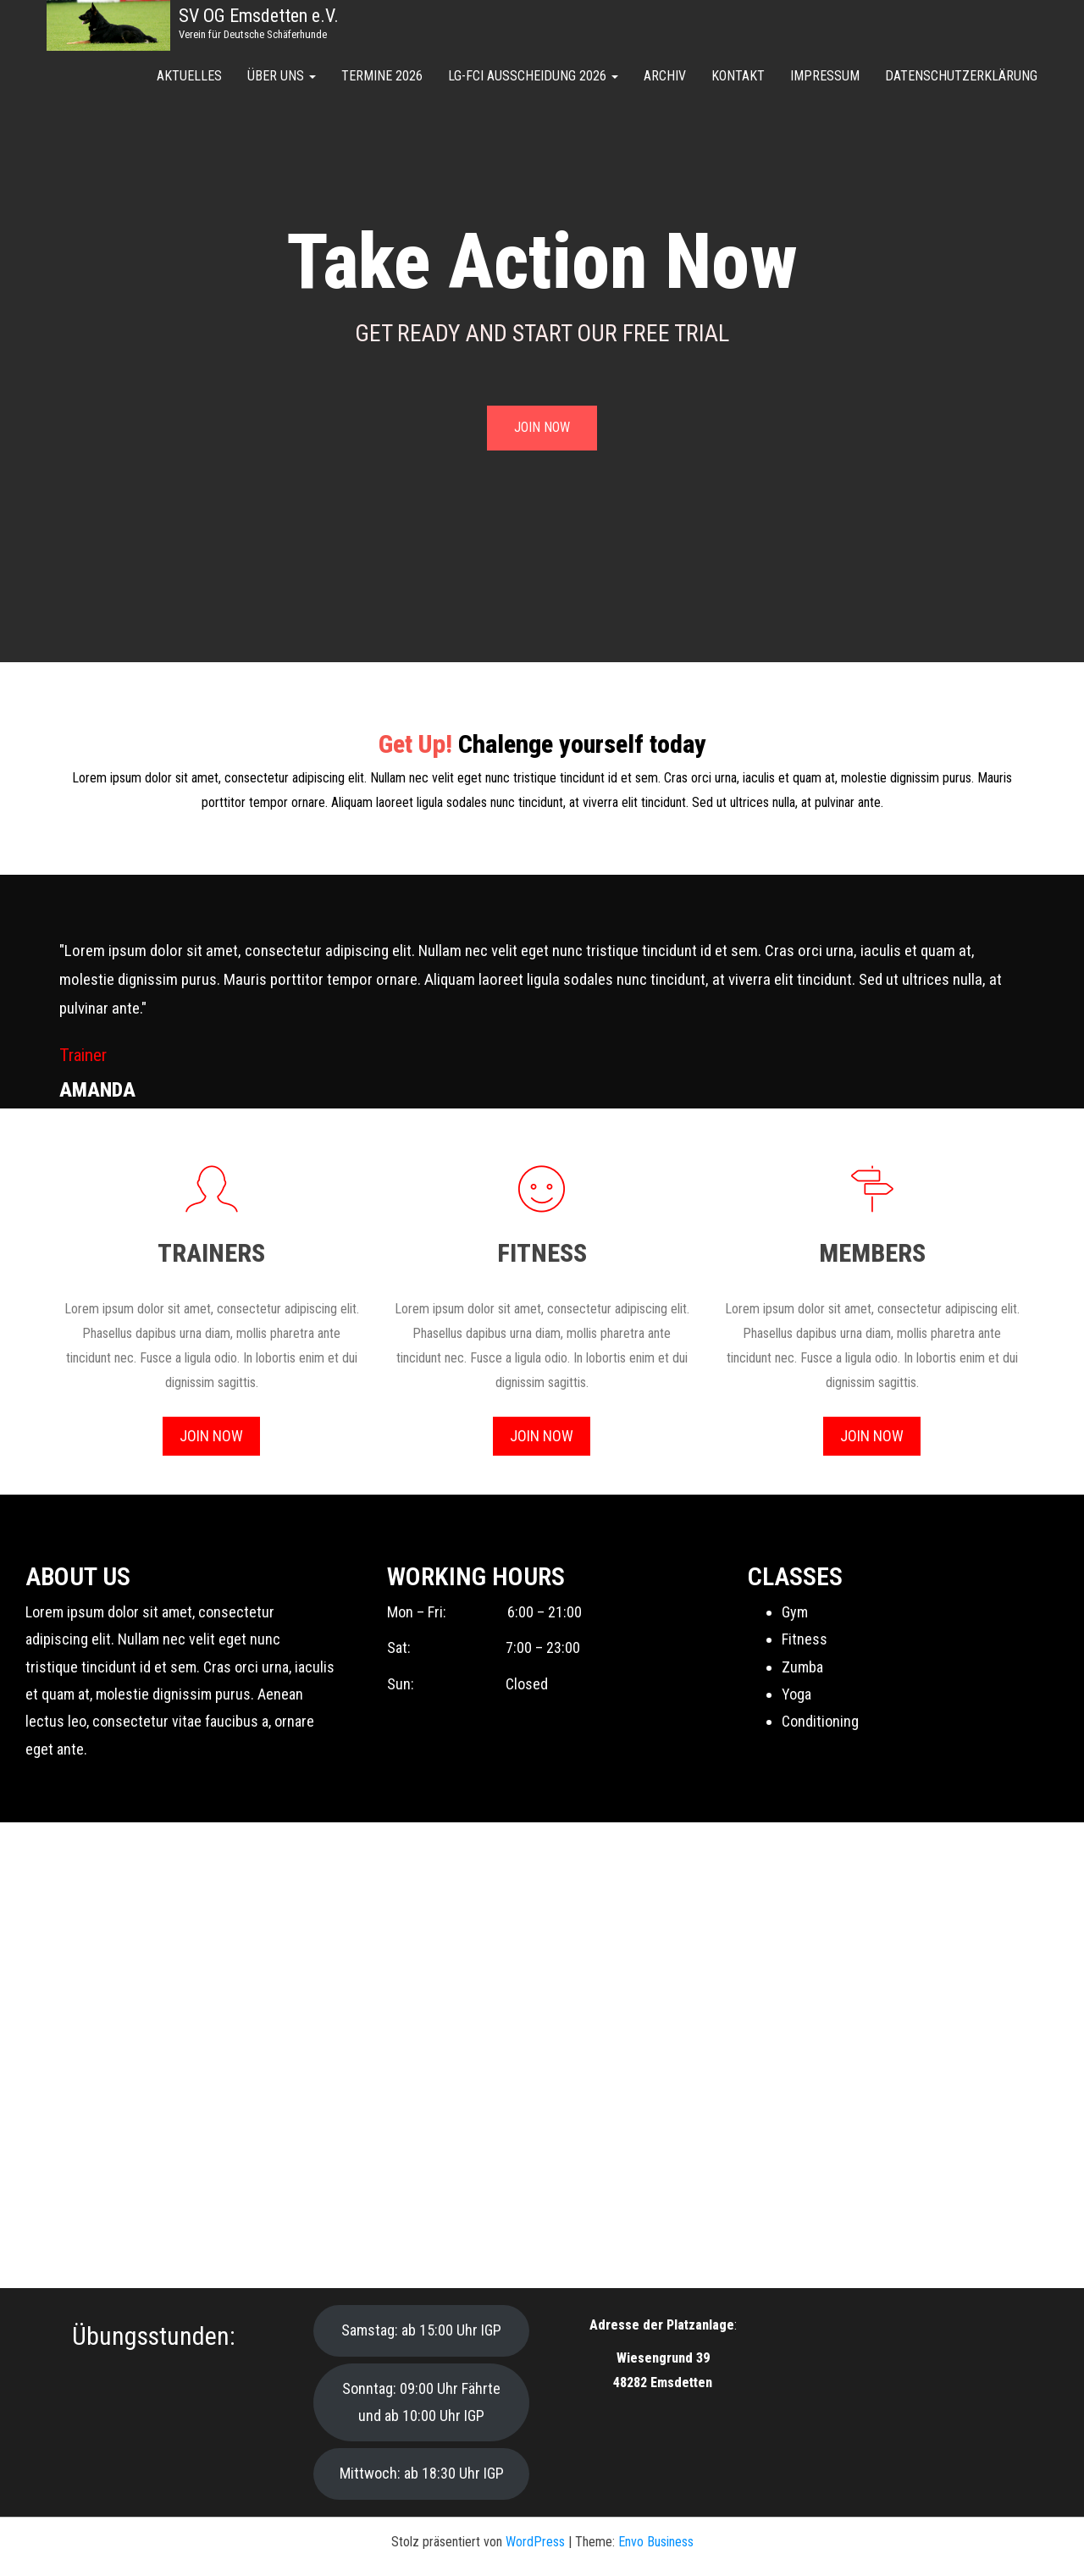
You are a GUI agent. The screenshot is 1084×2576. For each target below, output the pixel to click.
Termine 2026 (382, 76)
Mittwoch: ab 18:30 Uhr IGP (422, 2473)
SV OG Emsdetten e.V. (259, 15)
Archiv (665, 76)
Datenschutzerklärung (961, 76)
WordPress (535, 2542)
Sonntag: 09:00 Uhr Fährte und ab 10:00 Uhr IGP (421, 2402)
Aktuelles (189, 76)
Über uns (281, 76)
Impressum (825, 76)
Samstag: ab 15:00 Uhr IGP (421, 2330)
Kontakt (738, 76)
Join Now (211, 1436)
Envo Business (656, 2542)
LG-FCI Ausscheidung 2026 (533, 76)
